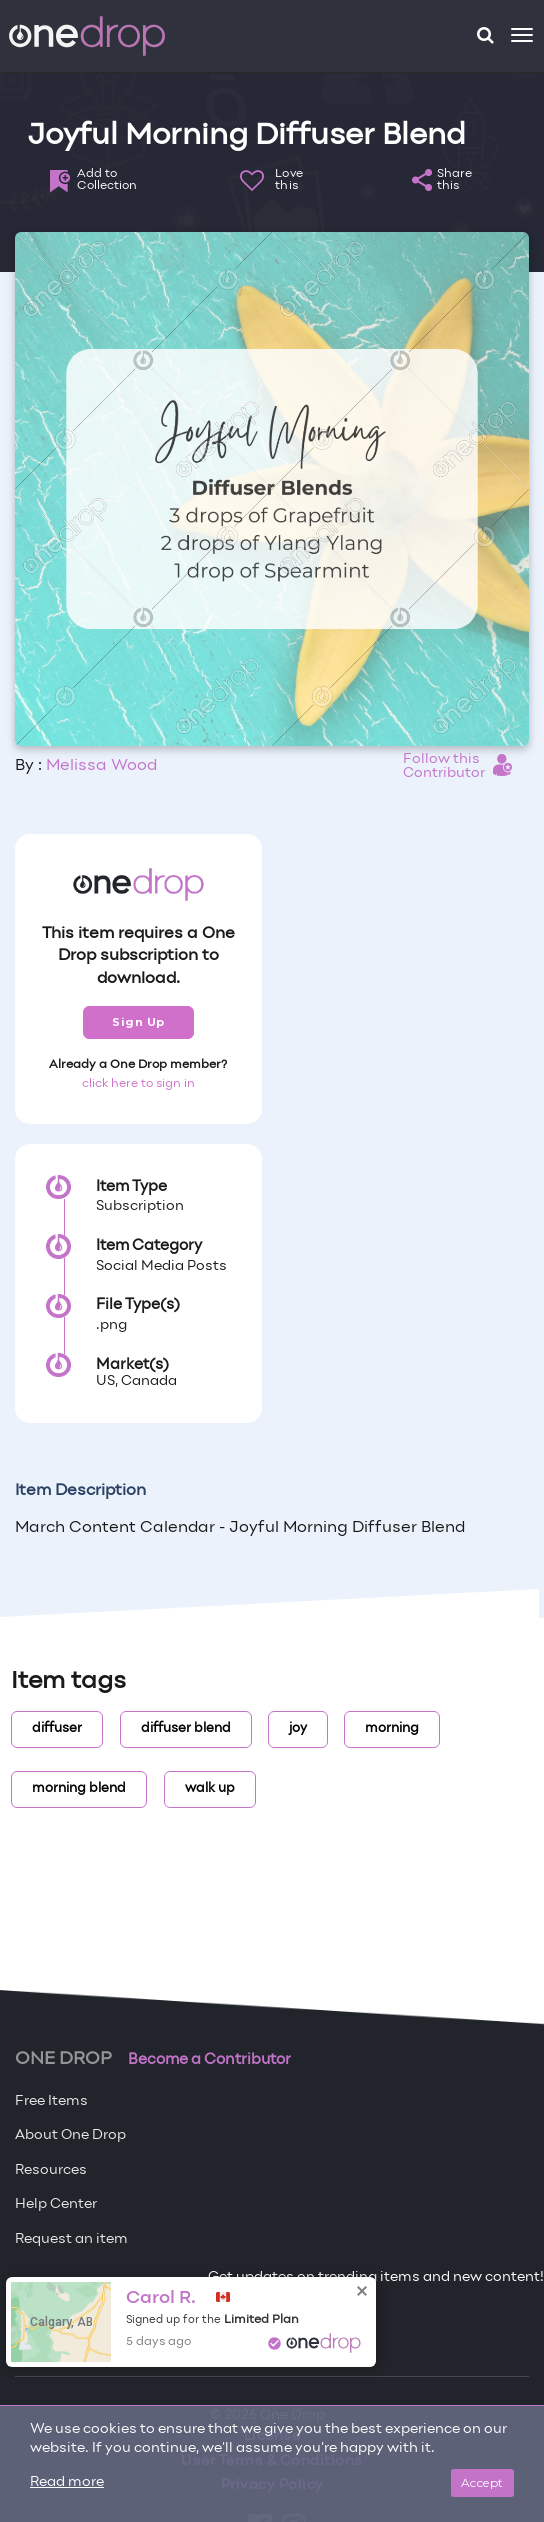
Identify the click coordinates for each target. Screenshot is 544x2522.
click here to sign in (138, 1084)
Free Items (51, 2101)
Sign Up (138, 1022)
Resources (51, 2170)
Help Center (56, 2204)
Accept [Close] (482, 2482)
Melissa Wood (101, 766)
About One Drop (70, 2135)
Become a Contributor (209, 2060)
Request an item (71, 2239)
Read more (67, 2482)
